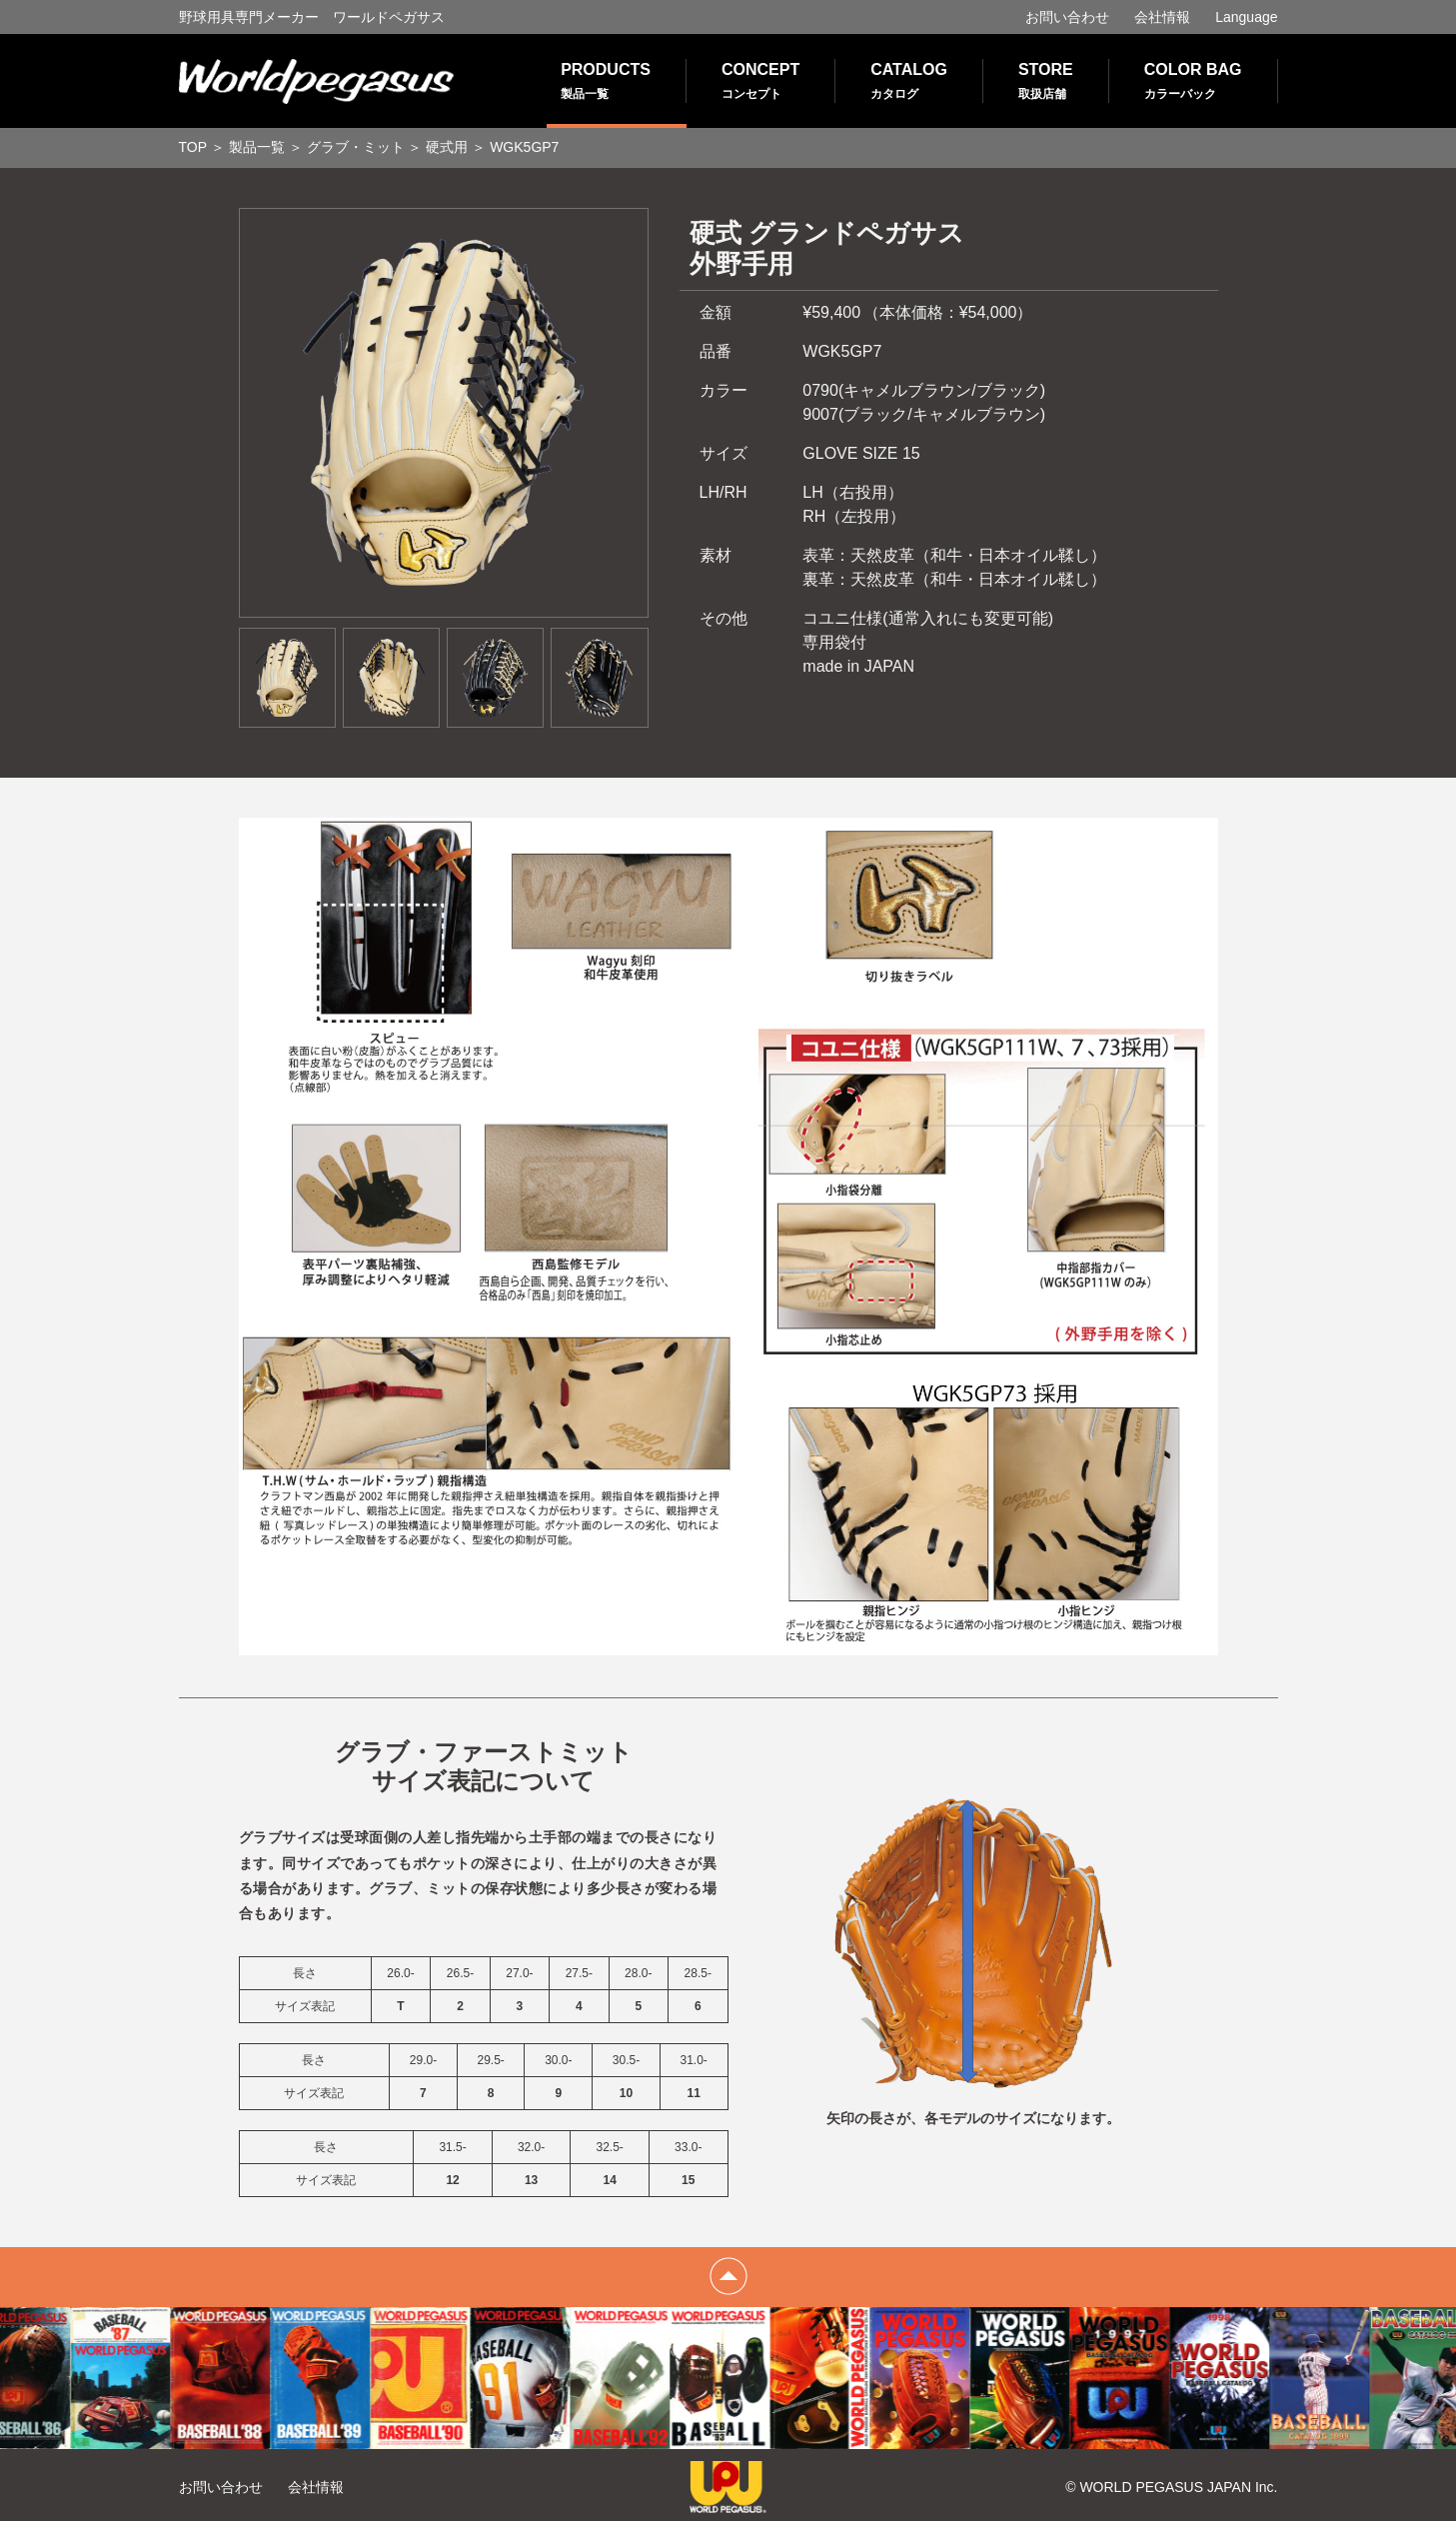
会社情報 (1162, 17)
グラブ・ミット (356, 147)
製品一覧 (257, 147)
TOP (193, 147)
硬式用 (447, 147)
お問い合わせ (1067, 17)
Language (1246, 17)
